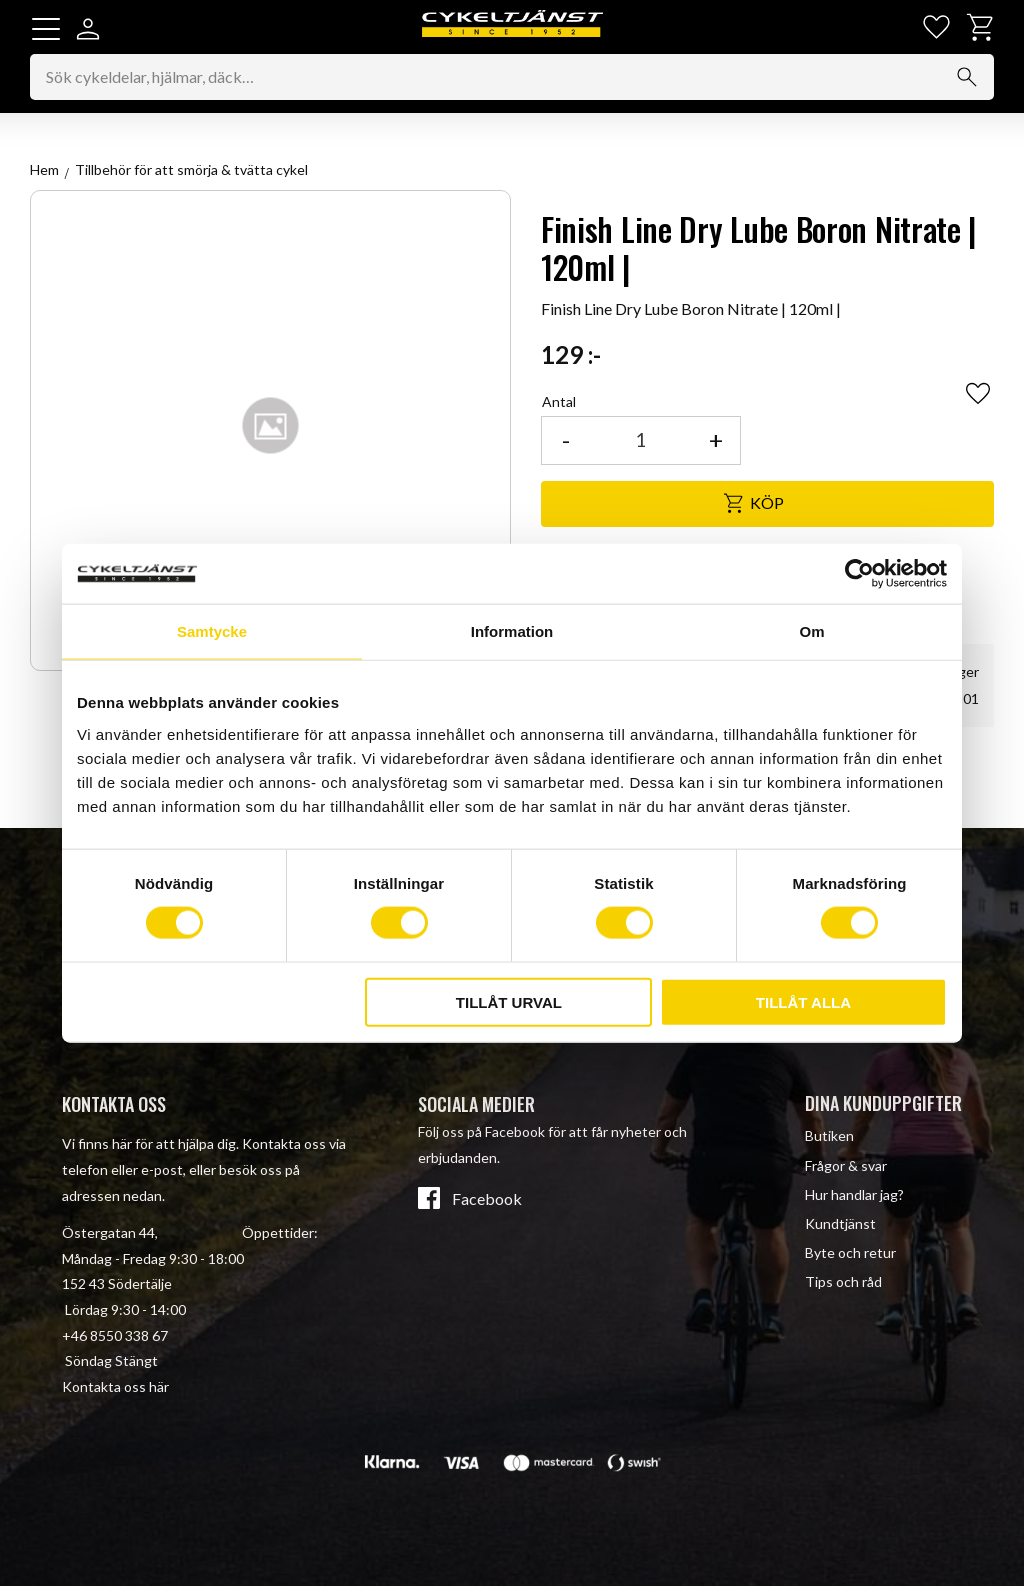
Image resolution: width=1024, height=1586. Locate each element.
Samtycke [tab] (212, 631)
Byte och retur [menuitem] (850, 1252)
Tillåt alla (803, 1001)
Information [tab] (512, 631)
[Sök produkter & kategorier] (512, 78)
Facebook (487, 1199)
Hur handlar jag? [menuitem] (854, 1194)
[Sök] (967, 78)
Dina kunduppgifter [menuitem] (883, 1103)
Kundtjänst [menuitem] (840, 1223)
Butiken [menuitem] (829, 1136)
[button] (46, 29)
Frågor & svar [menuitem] (846, 1165)
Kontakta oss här (115, 1386)
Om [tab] (811, 631)
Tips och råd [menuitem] (843, 1282)
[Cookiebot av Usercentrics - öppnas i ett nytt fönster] (859, 574)
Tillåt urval (509, 1001)
